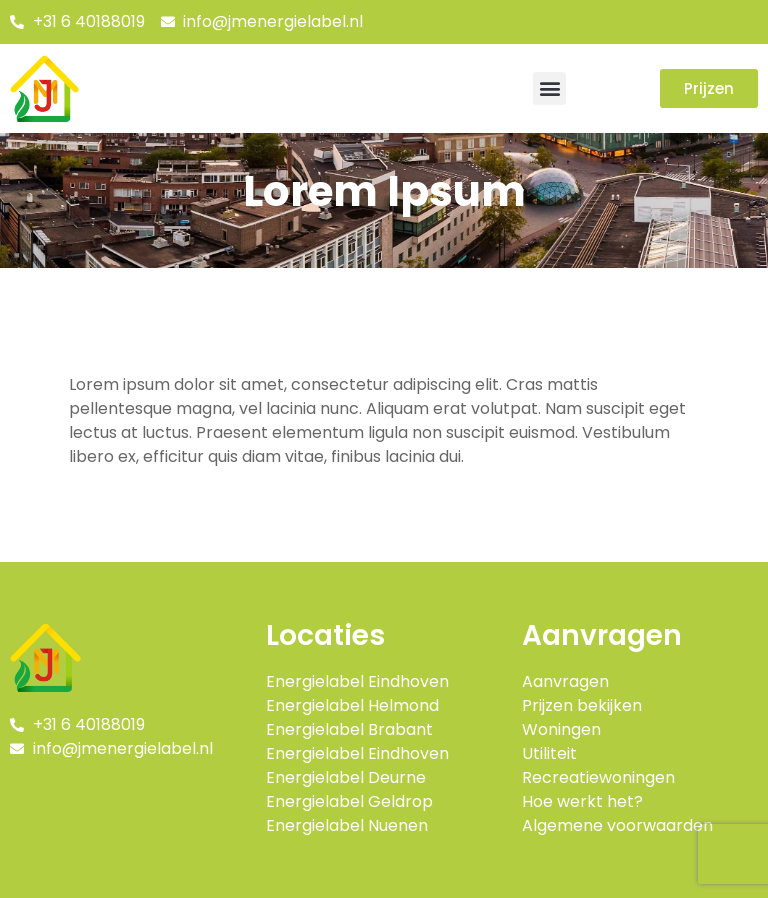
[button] (549, 88)
